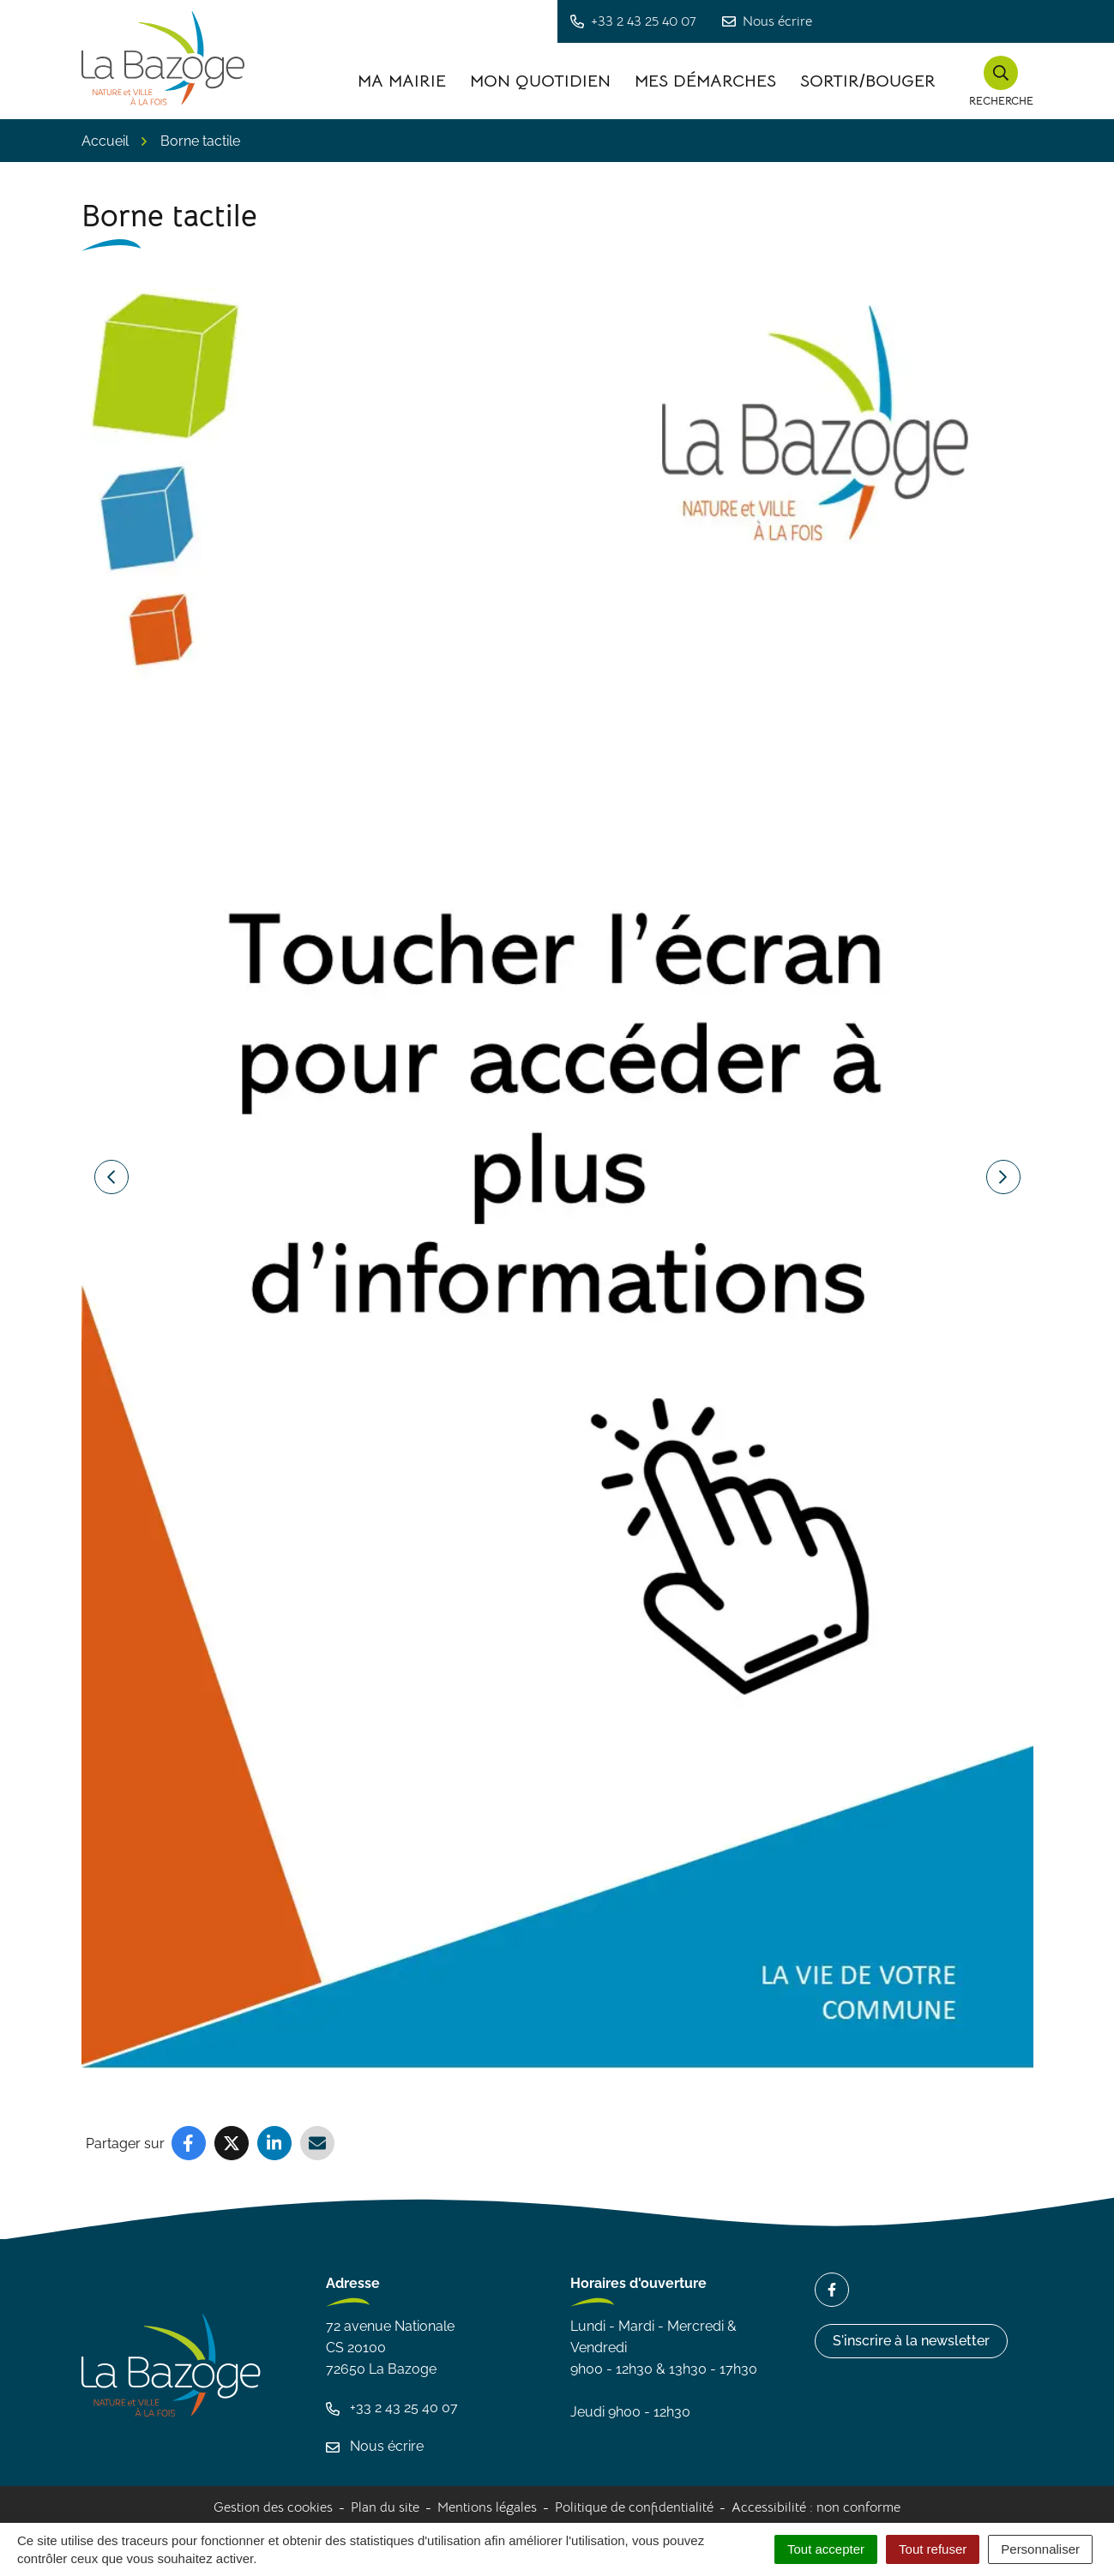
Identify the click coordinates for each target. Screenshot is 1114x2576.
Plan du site (385, 2507)
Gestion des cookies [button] (273, 2507)
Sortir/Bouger (868, 81)
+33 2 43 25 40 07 (392, 2407)
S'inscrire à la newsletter (911, 2341)
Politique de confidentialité (634, 2507)
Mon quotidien (540, 81)
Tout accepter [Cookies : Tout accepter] (825, 2549)
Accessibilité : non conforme (816, 2507)
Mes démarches (705, 81)
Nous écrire (375, 2446)
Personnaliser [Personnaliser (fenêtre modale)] (1040, 2549)
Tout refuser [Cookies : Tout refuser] (932, 2549)
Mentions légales (487, 2507)
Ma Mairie (402, 81)
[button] (1001, 81)
